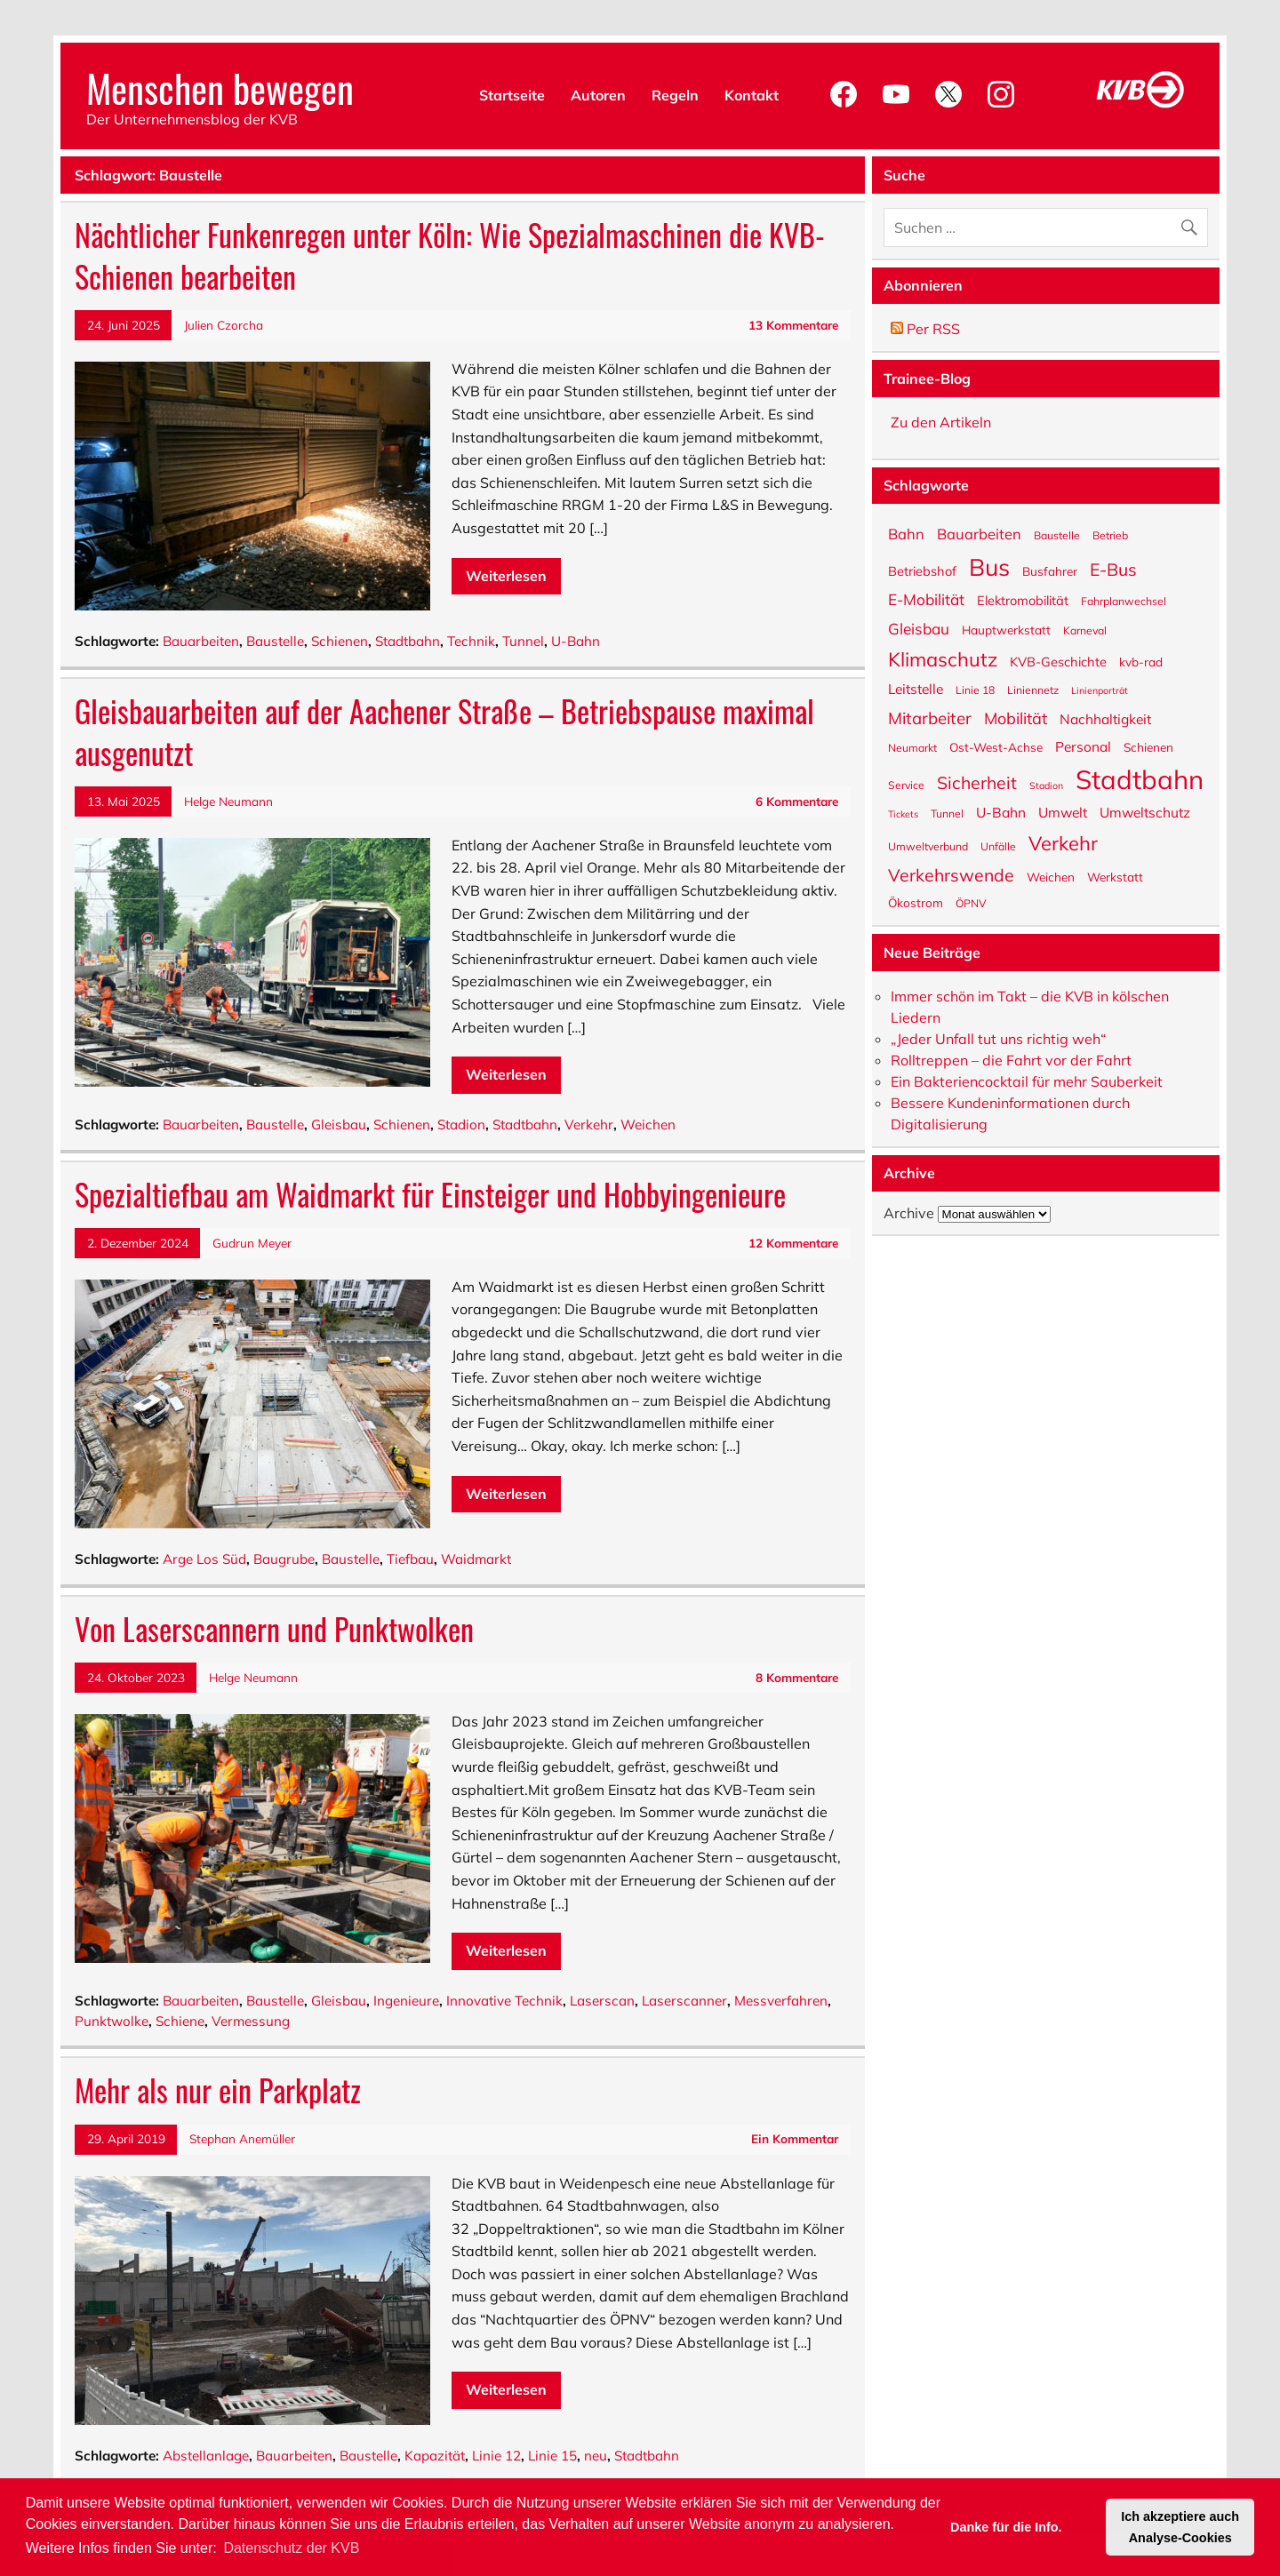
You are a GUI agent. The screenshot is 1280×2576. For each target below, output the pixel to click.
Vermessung (251, 2021)
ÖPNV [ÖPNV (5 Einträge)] (971, 903)
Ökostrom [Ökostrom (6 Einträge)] (915, 902)
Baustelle (275, 641)
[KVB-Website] (1140, 107)
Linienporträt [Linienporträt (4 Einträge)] (1099, 690)
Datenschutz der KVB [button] (291, 2548)
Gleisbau (338, 1124)
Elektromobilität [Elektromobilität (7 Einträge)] (1022, 600)
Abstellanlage (206, 2455)
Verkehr (588, 1124)
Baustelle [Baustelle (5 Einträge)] (1057, 535)
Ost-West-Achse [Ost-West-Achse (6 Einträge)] (996, 746)
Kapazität (434, 2455)
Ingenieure (406, 2000)
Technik (471, 641)
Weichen (648, 1124)
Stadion (461, 1124)
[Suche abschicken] (1193, 223)
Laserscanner (684, 2000)
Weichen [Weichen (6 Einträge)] (1051, 876)
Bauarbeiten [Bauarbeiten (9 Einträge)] (979, 533)
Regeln (675, 95)
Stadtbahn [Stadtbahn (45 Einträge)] (1140, 778)
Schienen (339, 641)
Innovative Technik (504, 2000)
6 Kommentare (797, 801)
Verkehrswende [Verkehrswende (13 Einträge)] (951, 873)
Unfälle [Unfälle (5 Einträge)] (998, 846)
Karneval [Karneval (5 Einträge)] (1085, 630)
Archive (909, 1213)
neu (595, 2455)
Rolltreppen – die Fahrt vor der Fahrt (1011, 1060)
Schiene (180, 2021)
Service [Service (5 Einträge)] (906, 784)
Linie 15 (552, 2455)
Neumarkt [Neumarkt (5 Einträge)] (912, 747)
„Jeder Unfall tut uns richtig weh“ (998, 1039)
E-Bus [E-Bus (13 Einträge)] (1113, 568)
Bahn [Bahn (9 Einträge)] (906, 533)
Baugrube (284, 1559)
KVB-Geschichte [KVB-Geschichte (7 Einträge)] (1058, 661)
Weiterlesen (506, 576)
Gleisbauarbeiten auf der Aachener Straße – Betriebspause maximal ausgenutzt (444, 732)
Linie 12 (496, 2455)
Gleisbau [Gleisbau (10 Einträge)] (918, 627)
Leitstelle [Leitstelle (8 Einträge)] (915, 688)
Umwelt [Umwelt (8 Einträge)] (1062, 811)
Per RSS (925, 329)
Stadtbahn (407, 641)
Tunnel (523, 641)
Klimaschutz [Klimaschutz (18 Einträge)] (942, 658)
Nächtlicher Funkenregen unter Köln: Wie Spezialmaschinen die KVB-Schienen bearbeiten (450, 255)
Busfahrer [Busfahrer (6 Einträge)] (1049, 570)
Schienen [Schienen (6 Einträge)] (1148, 746)
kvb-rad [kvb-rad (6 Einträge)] (1141, 661)
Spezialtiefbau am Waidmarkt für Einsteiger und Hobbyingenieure (430, 1194)
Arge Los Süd (204, 1559)
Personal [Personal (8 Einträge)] (1083, 746)
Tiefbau (410, 1559)
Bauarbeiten (201, 641)
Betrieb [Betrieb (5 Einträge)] (1110, 535)
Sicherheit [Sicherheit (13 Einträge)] (977, 781)
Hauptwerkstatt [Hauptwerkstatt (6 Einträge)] (1006, 629)
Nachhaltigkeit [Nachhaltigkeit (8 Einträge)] (1105, 718)
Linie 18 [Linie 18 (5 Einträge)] (975, 689)
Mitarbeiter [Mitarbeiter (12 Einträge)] (930, 717)
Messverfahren (781, 2000)
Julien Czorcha (223, 324)
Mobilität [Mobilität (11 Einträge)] (1015, 717)
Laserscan (602, 2000)
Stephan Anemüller (242, 2138)
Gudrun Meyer (252, 1242)
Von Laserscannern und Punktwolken (274, 1629)
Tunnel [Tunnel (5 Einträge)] (947, 813)
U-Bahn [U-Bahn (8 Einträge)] (1001, 811)
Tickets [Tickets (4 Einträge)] (903, 813)
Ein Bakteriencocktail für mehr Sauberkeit (1027, 1081)
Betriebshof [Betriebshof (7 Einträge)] (922, 570)
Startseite (512, 95)
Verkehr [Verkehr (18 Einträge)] (1063, 842)
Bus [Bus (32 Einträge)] (989, 565)
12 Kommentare (793, 1242)
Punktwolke (111, 2021)
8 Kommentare (797, 1677)
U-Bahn (575, 641)
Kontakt (751, 95)
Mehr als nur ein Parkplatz (218, 2090)
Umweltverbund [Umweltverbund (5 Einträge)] (928, 846)
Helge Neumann (228, 801)
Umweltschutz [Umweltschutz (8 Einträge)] (1145, 811)
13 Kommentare (793, 324)
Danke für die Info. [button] (1006, 2527)
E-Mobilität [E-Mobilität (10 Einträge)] (926, 598)
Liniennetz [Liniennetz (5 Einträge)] (1033, 689)
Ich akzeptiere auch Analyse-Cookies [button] (1180, 2527)
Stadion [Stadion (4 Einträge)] (1046, 785)
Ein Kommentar (794, 2138)
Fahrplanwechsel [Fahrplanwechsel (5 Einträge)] (1123, 600)
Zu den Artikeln (941, 422)
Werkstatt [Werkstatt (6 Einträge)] (1115, 876)
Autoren (598, 95)
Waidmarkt (476, 1559)
